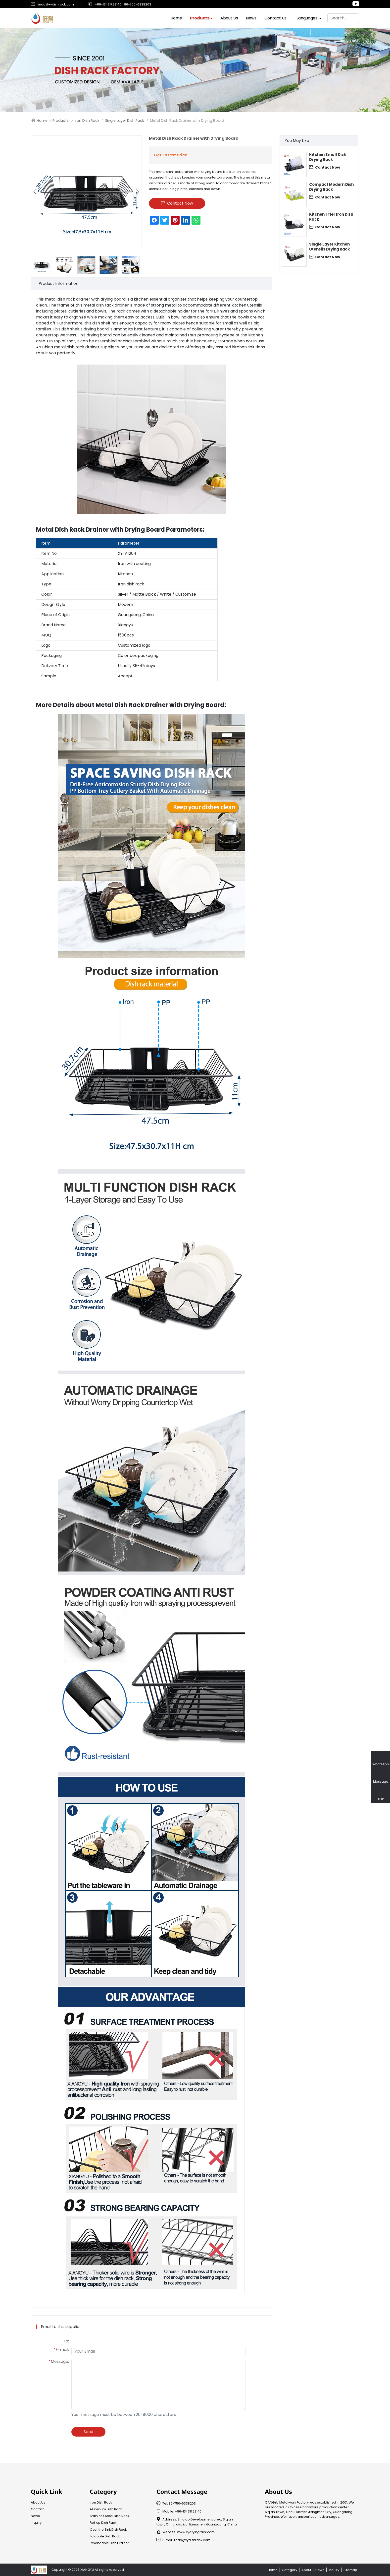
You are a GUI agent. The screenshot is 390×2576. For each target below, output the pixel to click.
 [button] (35, 191)
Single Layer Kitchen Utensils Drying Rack (329, 247)
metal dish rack (60, 299)
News (251, 17)
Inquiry (36, 2522)
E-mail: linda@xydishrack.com (183, 2540)
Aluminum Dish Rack (106, 2509)
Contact (37, 2509)
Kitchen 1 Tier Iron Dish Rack (331, 217)
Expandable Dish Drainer (109, 2543)
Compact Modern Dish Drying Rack (331, 187)
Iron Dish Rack (87, 120)
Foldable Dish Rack (105, 2536)
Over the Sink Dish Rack (108, 2529)
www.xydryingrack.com (196, 2532)
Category (289, 2570)
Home (176, 17)
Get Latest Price (170, 155)
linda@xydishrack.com (56, 4)
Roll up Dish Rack (103, 2522)
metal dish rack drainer (106, 305)
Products (199, 17)
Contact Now (324, 167)
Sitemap (350, 2570)
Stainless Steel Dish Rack (109, 2516)
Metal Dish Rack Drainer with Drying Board (100, 529)
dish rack (75, 347)
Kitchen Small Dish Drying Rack (327, 157)
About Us (229, 17)
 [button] (138, 191)
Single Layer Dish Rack (124, 120)
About (306, 2570)
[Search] (343, 17)
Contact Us (275, 17)
